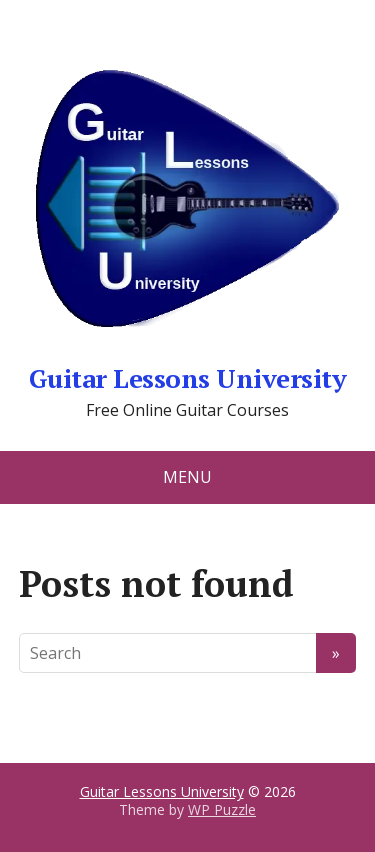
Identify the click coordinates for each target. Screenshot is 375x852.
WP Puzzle (222, 809)
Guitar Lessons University (188, 209)
